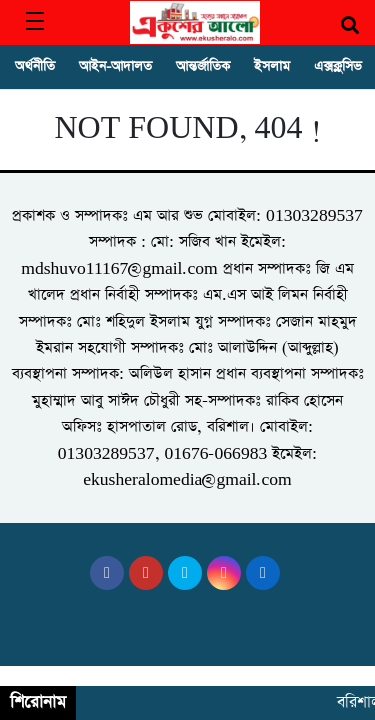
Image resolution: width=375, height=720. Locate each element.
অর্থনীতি (35, 66)
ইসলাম (272, 66)
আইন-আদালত (115, 66)
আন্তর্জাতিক (203, 66)
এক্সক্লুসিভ (338, 66)
